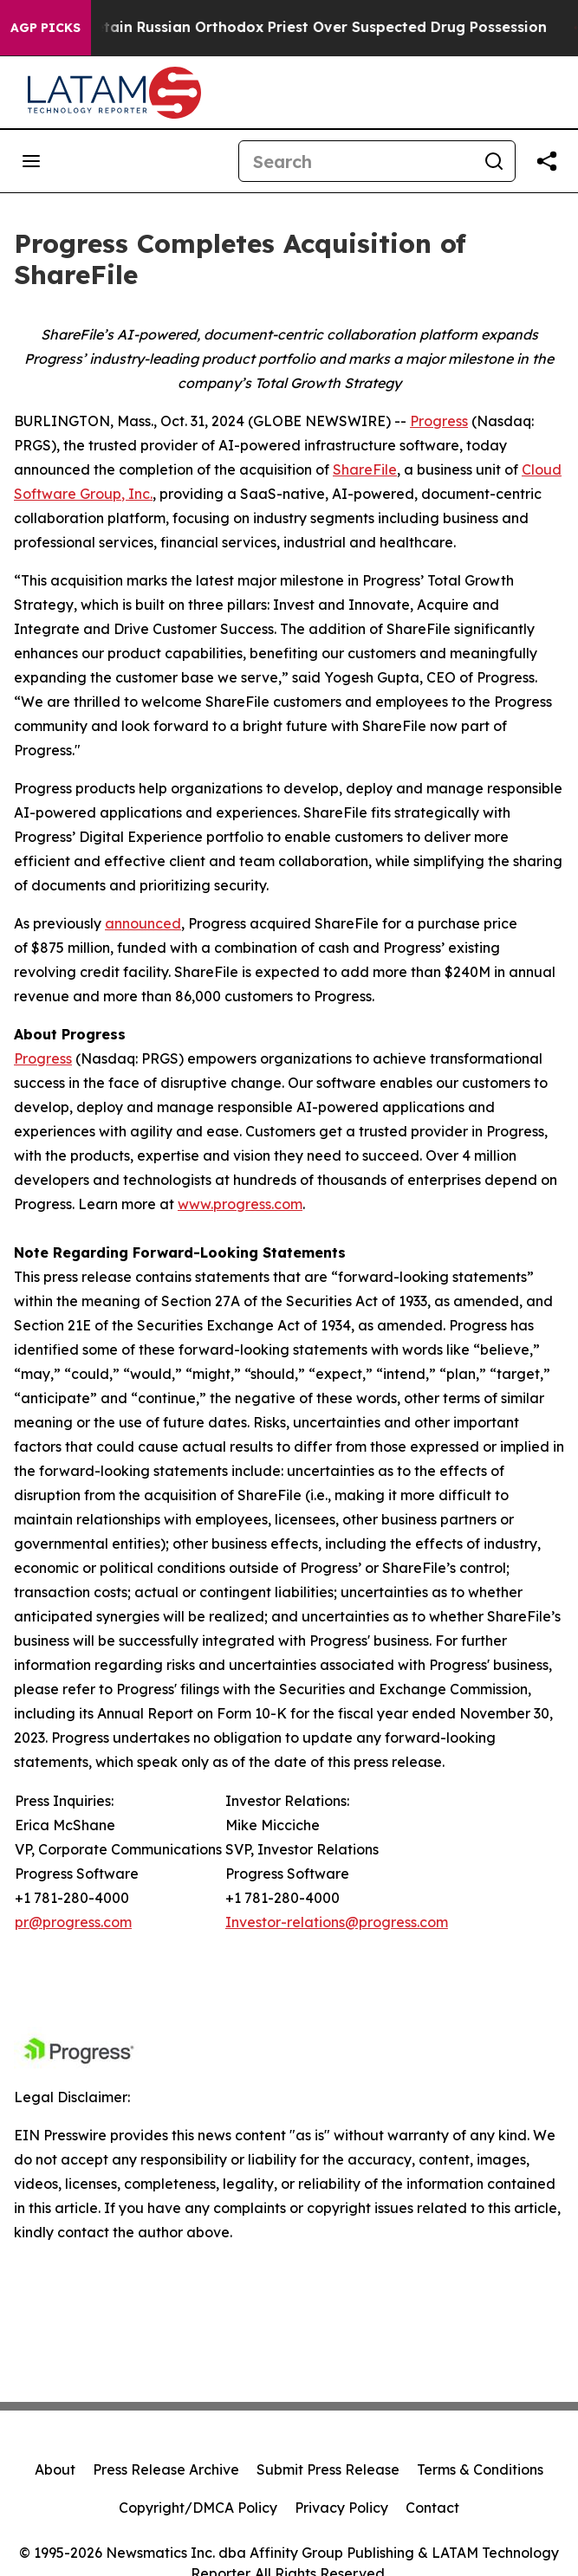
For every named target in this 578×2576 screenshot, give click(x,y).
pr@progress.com (73, 1922)
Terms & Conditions (480, 2469)
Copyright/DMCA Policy (198, 2507)
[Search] (356, 161)
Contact (432, 2507)
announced (143, 923)
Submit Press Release (328, 2469)
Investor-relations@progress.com (336, 1922)
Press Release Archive (166, 2469)
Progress (439, 421)
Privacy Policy (341, 2507)
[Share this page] (546, 161)
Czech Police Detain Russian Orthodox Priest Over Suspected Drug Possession (290, 27)
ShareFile (365, 469)
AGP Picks (45, 28)
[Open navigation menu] (31, 161)
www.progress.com (240, 1204)
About (55, 2469)
